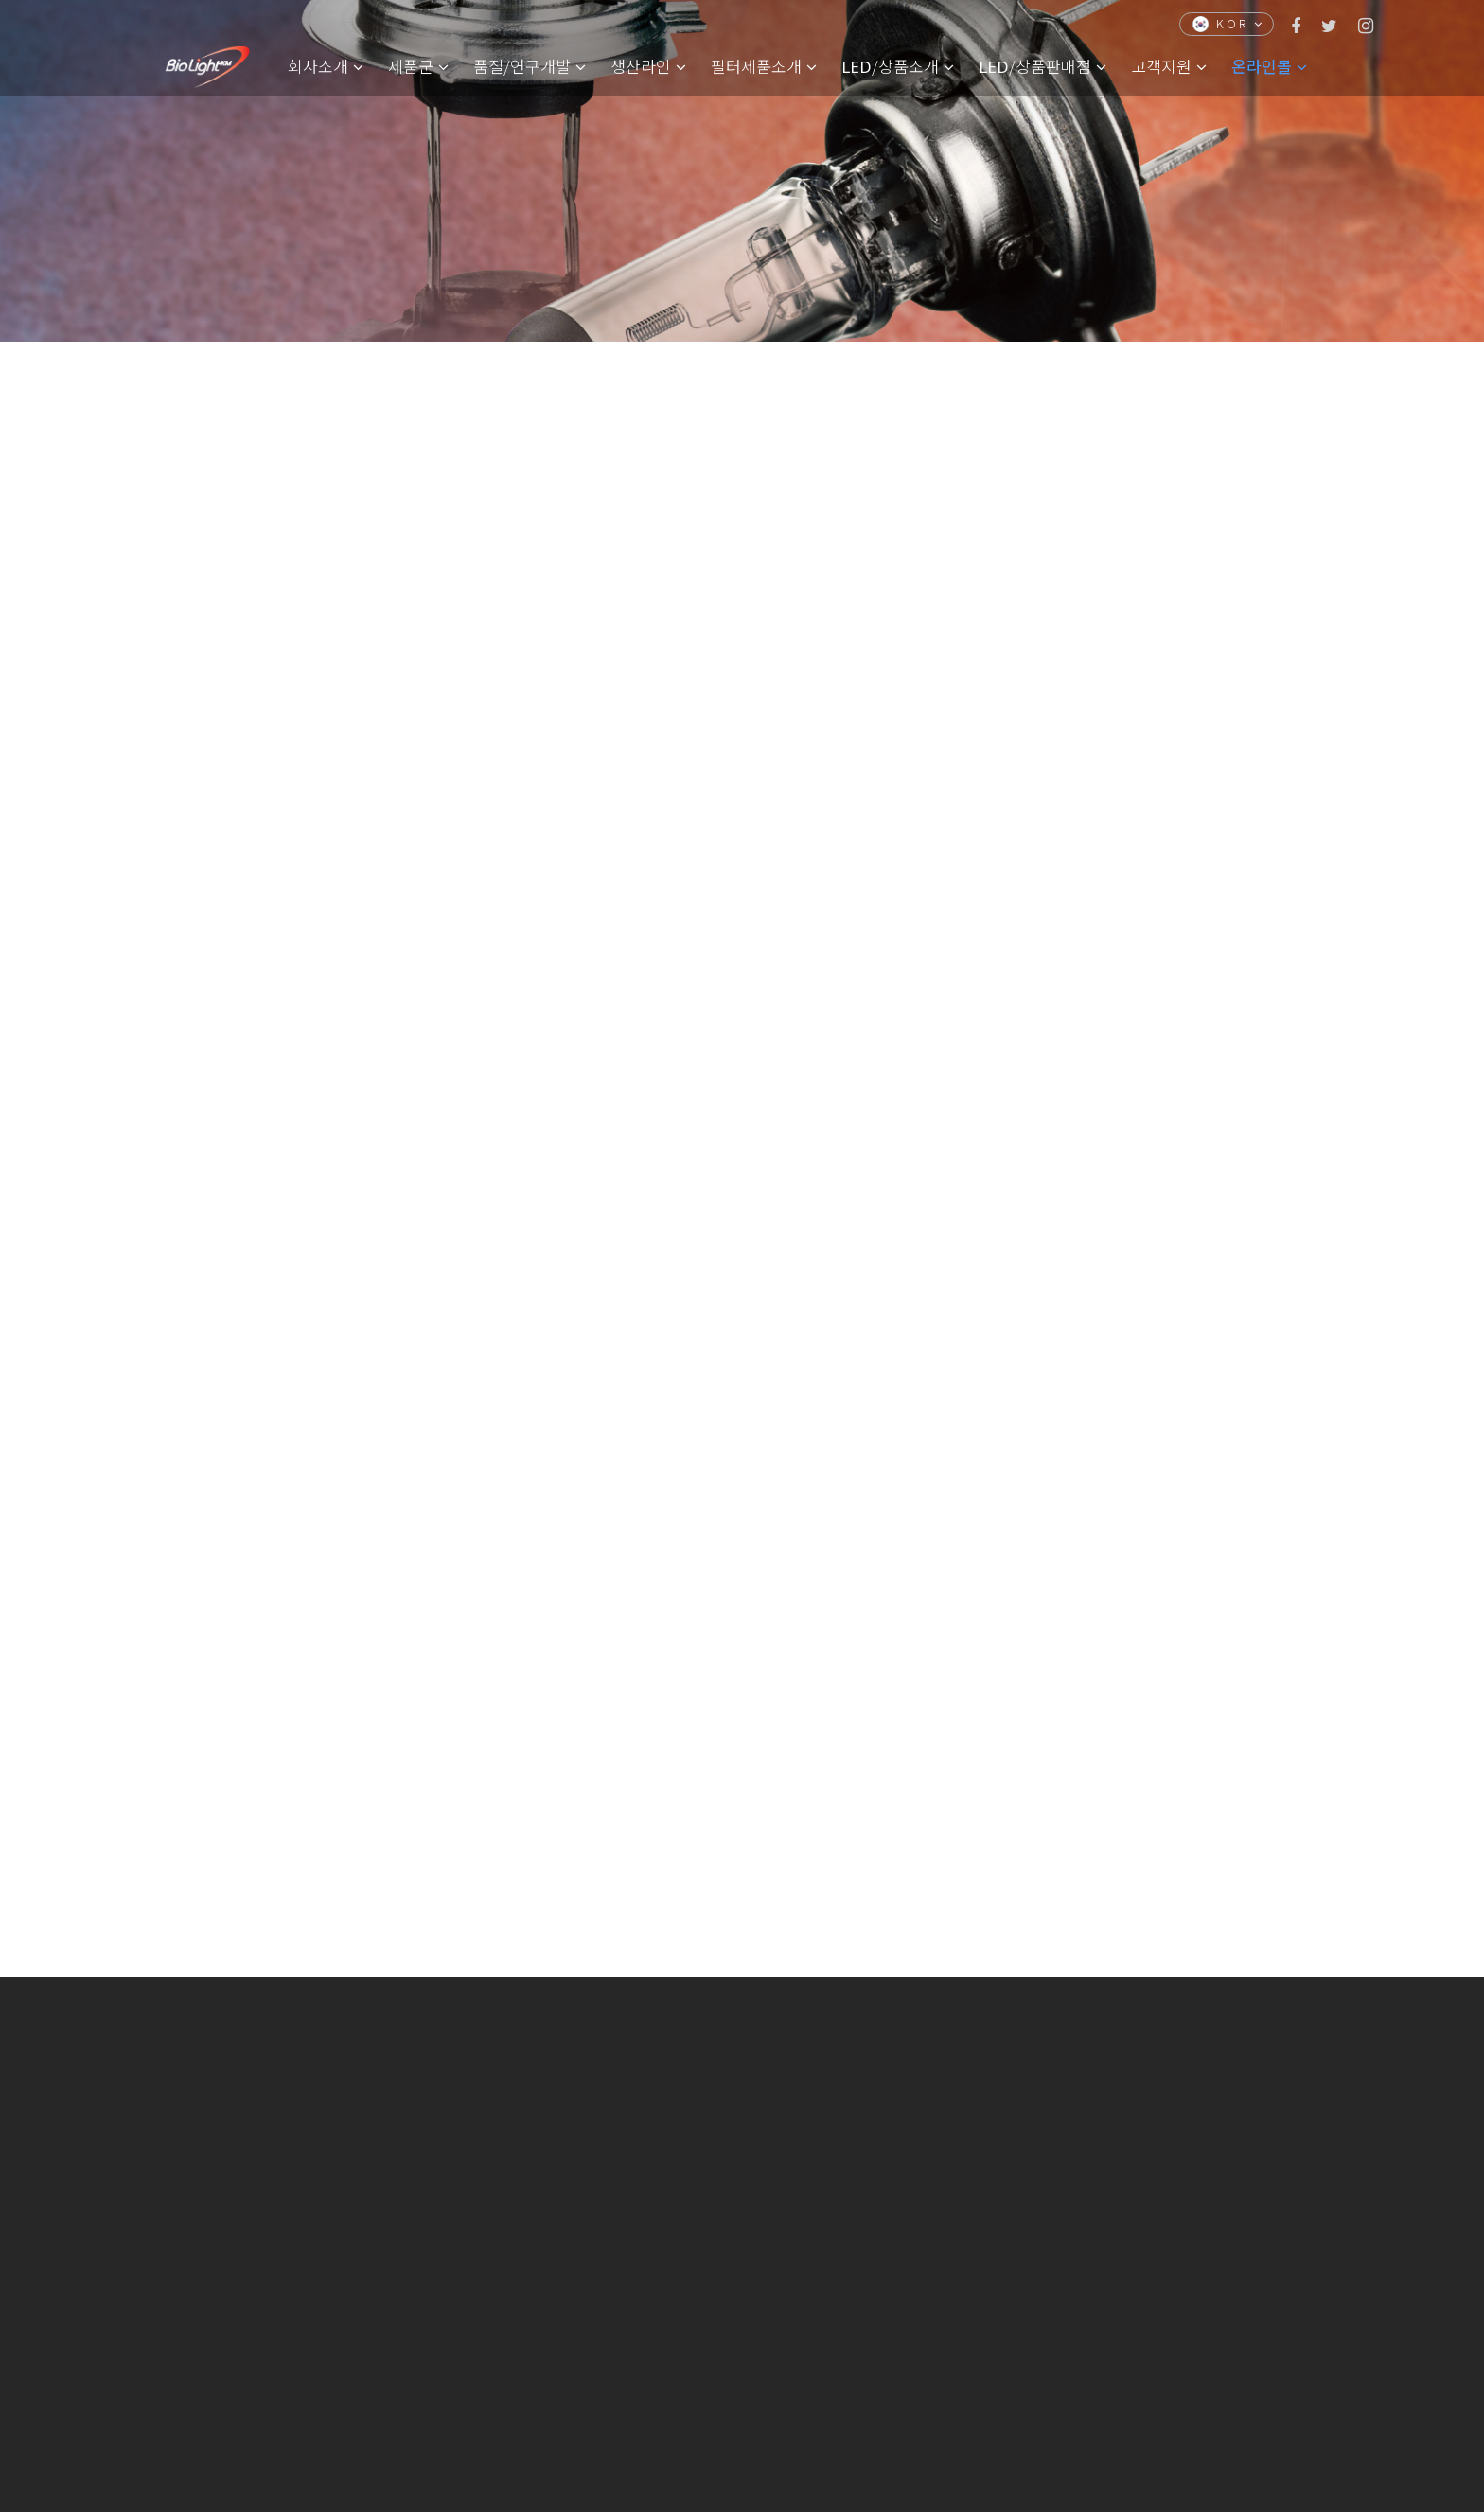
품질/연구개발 (529, 66)
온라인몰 (1269, 66)
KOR (1228, 23)
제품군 (418, 66)
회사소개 (325, 66)
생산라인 (648, 66)
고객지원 (1169, 66)
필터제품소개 (764, 66)
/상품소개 (897, 66)
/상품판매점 (1042, 66)
